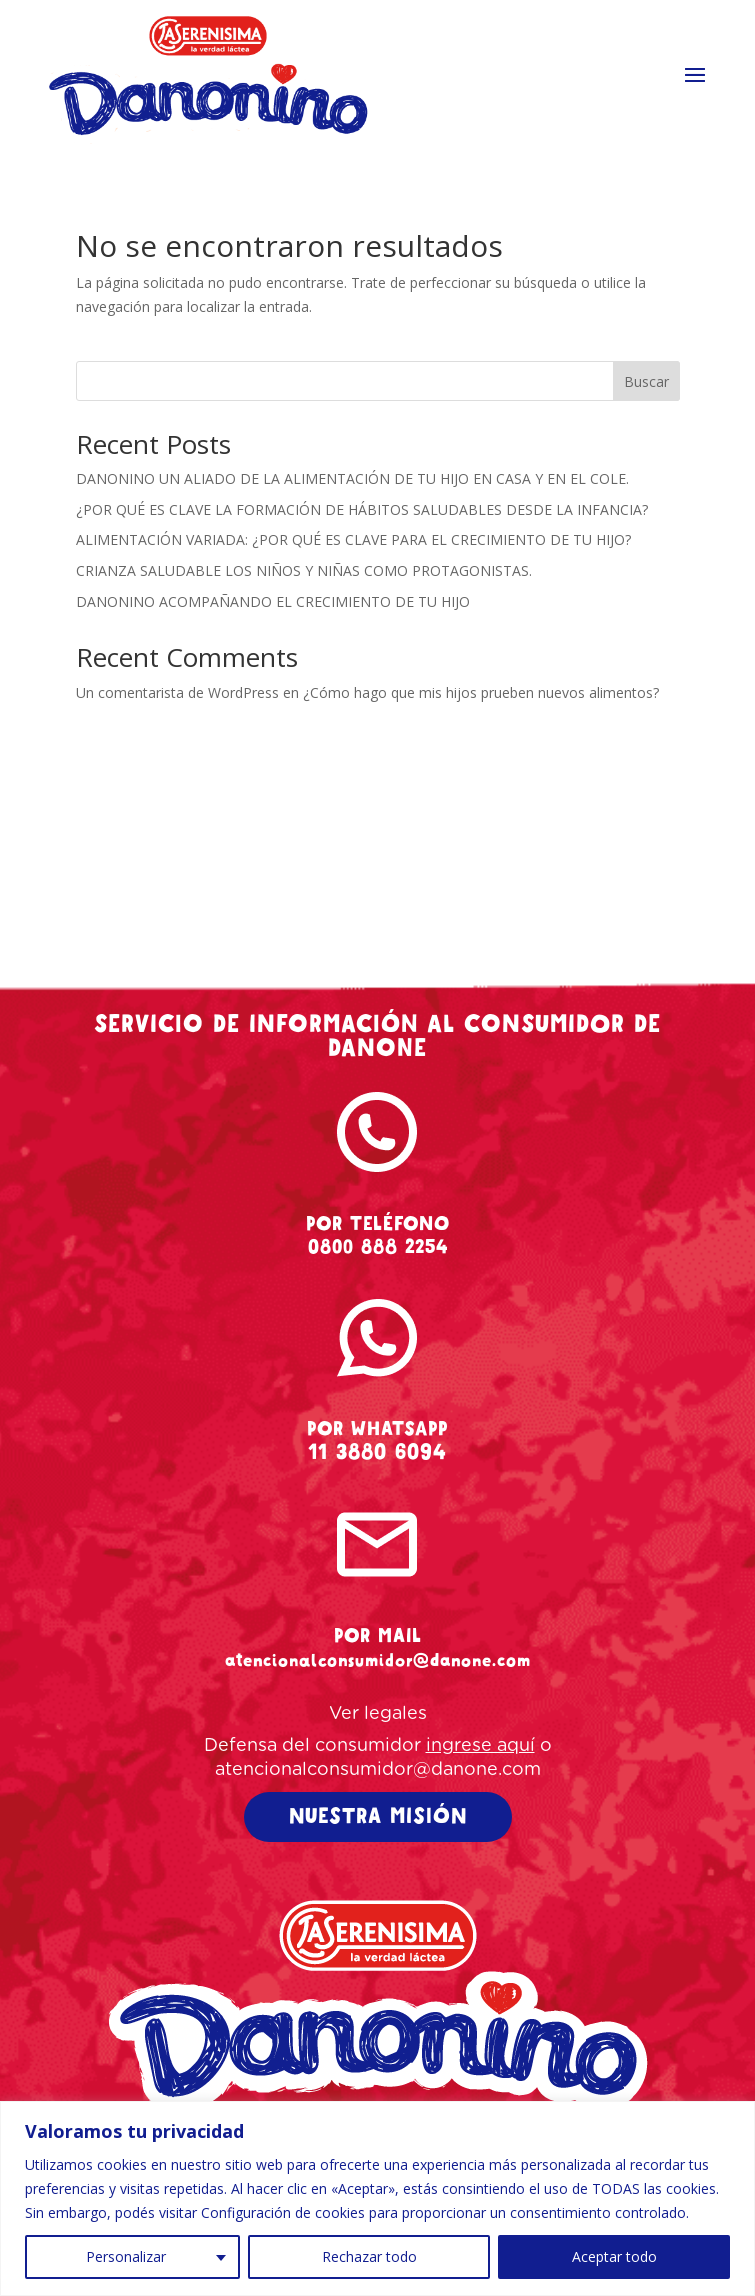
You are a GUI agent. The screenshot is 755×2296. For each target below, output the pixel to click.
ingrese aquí (480, 1746)
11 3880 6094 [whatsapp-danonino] (377, 1452)
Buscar (646, 381)
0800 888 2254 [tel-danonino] (378, 1246)
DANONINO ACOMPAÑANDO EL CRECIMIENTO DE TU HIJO (273, 601)
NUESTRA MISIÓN (378, 1816)
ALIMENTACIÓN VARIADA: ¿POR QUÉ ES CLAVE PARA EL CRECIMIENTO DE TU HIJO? (353, 539)
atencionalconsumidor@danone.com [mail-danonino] (378, 1660)
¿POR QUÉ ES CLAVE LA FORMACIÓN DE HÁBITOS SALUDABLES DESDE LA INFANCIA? (362, 509)
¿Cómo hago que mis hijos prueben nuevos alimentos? (481, 692)
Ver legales (378, 1714)
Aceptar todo (614, 2256)
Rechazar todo (369, 2256)
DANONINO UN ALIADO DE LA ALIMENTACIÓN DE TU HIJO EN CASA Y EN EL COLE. (352, 478)
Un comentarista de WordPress (177, 692)
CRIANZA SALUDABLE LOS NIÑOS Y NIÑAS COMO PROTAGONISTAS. (304, 570)
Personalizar (126, 2256)
